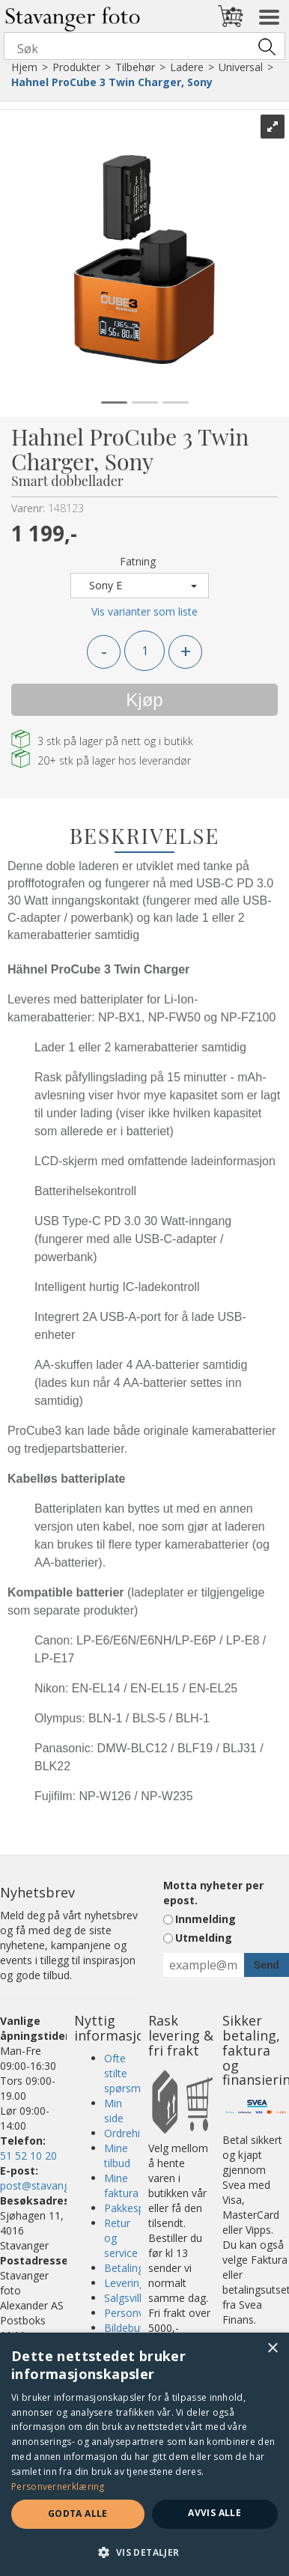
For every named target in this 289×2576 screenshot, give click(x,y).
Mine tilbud (117, 2155)
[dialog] (144, 2454)
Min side (114, 2110)
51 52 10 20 (28, 2155)
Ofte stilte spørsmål (126, 2073)
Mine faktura (121, 2185)
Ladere (187, 67)
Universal (241, 67)
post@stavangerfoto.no (57, 2185)
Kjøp (144, 700)
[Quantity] (144, 651)
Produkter (76, 67)
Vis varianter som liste (144, 611)
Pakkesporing (136, 2208)
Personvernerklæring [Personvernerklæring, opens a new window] (58, 2486)
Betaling (124, 2268)
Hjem (24, 67)
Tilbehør (135, 67)
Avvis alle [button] (214, 2512)
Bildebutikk (130, 2328)
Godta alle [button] (78, 2513)
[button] (144, 2552)
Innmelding (205, 1919)
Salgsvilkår (129, 2298)
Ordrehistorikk (138, 2133)
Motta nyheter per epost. (213, 1892)
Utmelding (203, 1938)
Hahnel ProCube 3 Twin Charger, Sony (112, 82)
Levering (124, 2283)
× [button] (272, 2348)
